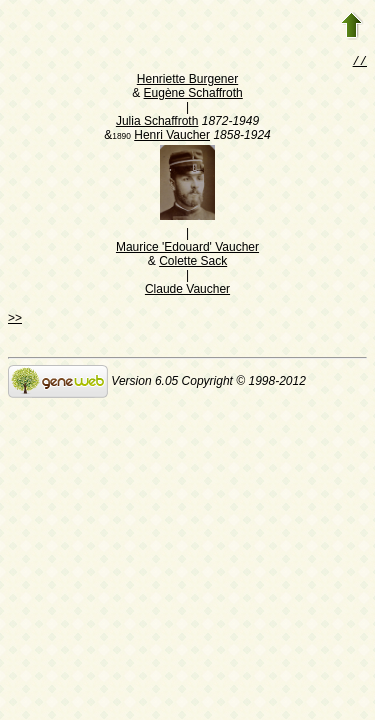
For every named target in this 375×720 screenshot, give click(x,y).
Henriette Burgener (187, 81)
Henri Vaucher (172, 137)
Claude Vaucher (187, 291)
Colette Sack (193, 263)
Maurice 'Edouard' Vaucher (187, 249)
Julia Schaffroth (157, 123)
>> (15, 320)
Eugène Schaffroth (193, 95)
